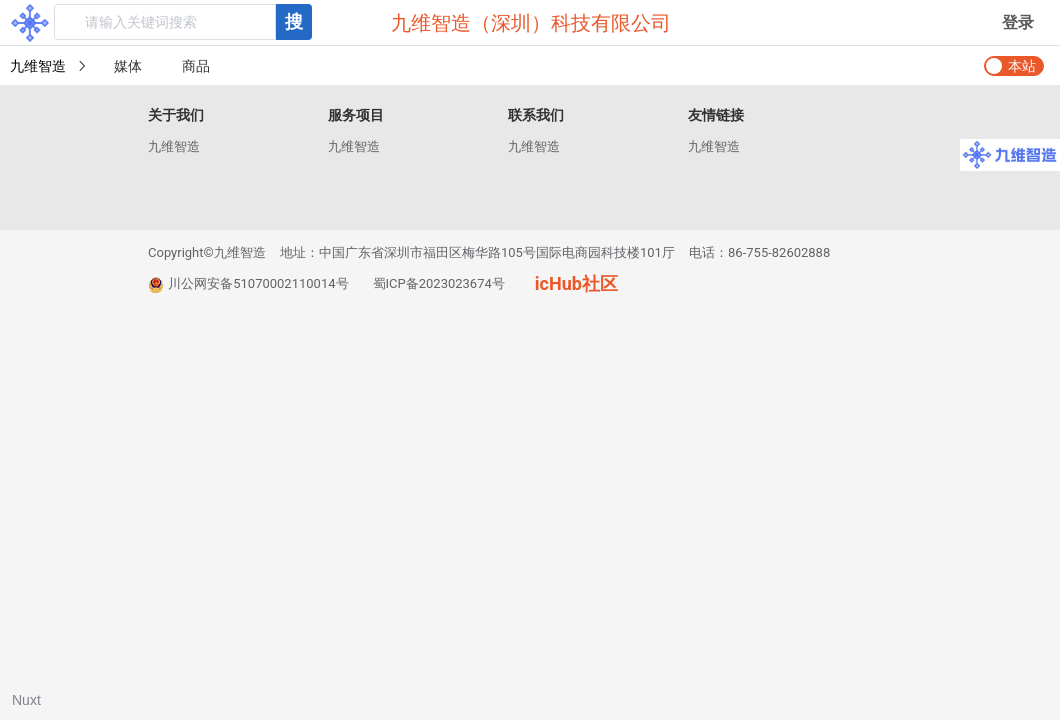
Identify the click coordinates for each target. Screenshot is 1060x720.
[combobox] (183, 22)
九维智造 (174, 146)
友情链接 (716, 115)
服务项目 (356, 115)
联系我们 (536, 115)
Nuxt (26, 700)
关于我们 (176, 115)
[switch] (1014, 66)
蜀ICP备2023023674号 (439, 283)
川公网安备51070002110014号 (248, 284)
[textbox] (165, 22)
